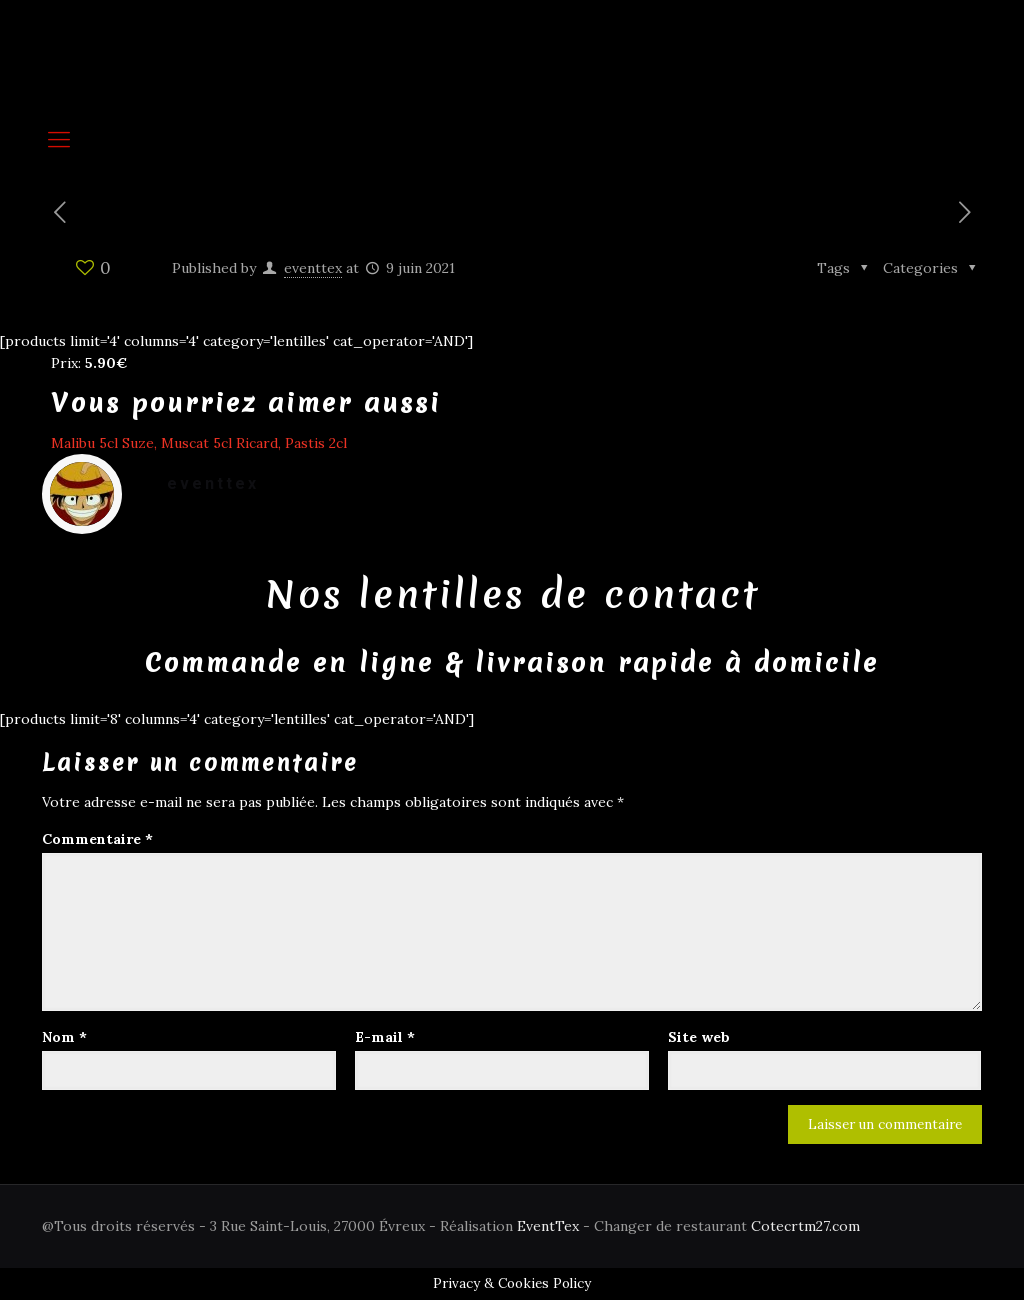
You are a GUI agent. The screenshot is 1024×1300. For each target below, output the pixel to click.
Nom (64, 1037)
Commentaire (97, 839)
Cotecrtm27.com (805, 1226)
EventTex (548, 1226)
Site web (699, 1037)
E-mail (385, 1037)
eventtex (313, 268)
